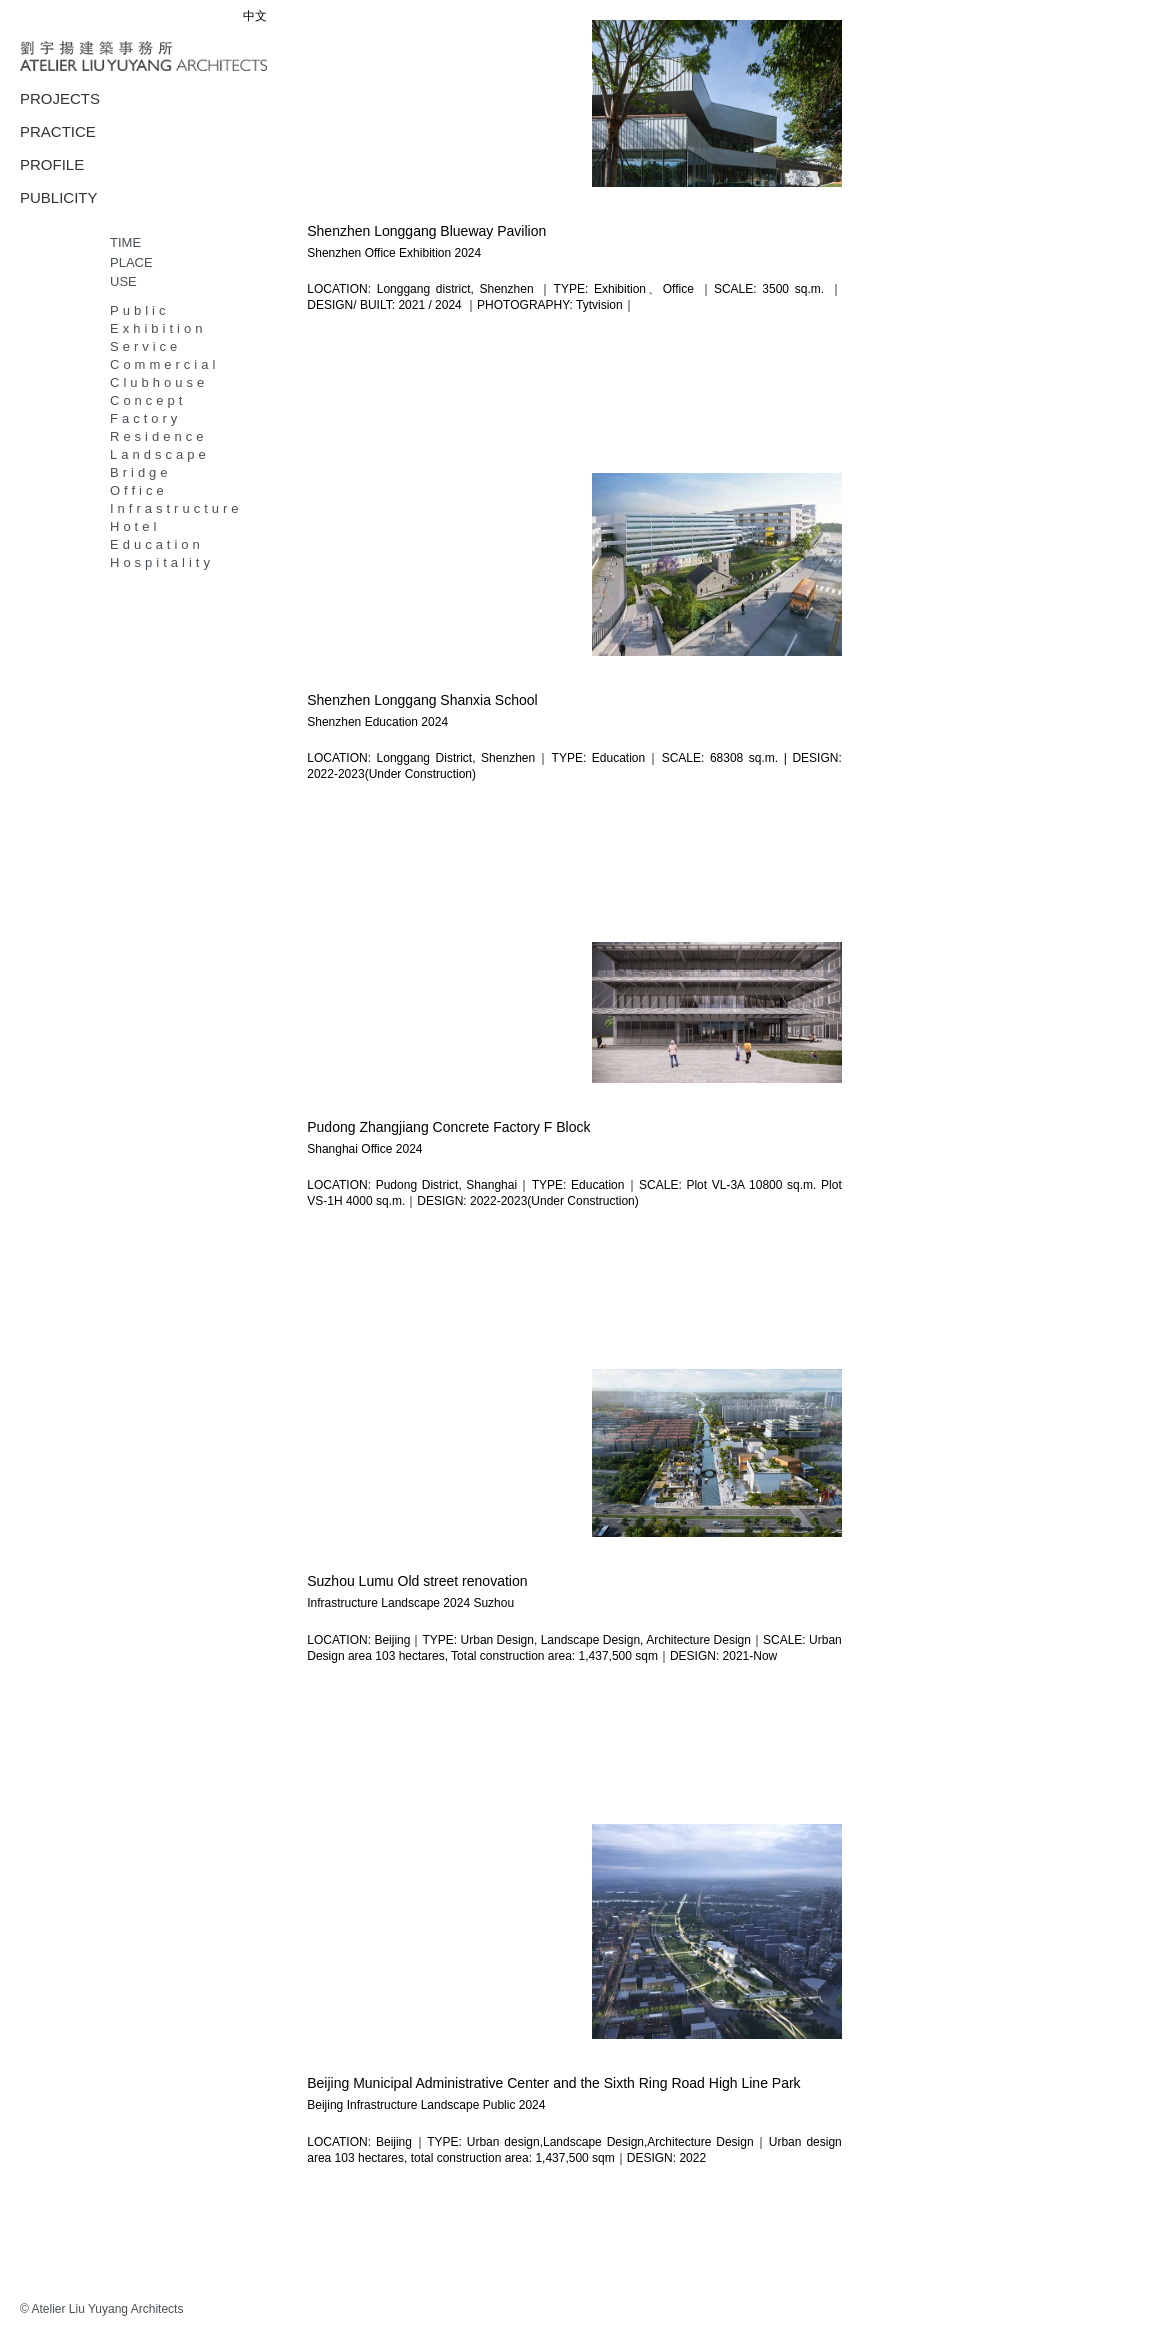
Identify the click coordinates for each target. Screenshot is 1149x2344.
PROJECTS (60, 98)
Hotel (135, 526)
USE (123, 281)
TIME (125, 242)
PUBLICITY (59, 197)
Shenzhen (334, 253)
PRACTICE (58, 131)
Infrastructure (176, 508)
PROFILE (52, 164)
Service (145, 346)
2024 (467, 253)
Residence (158, 436)
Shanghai (332, 1148)
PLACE (131, 262)
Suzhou (493, 1602)
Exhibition (158, 328)
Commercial (164, 364)
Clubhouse (159, 382)
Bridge (141, 472)
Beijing (325, 2104)
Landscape (160, 454)
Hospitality (162, 562)
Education (157, 544)
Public (139, 310)
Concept (148, 400)
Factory (145, 418)
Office (139, 490)
